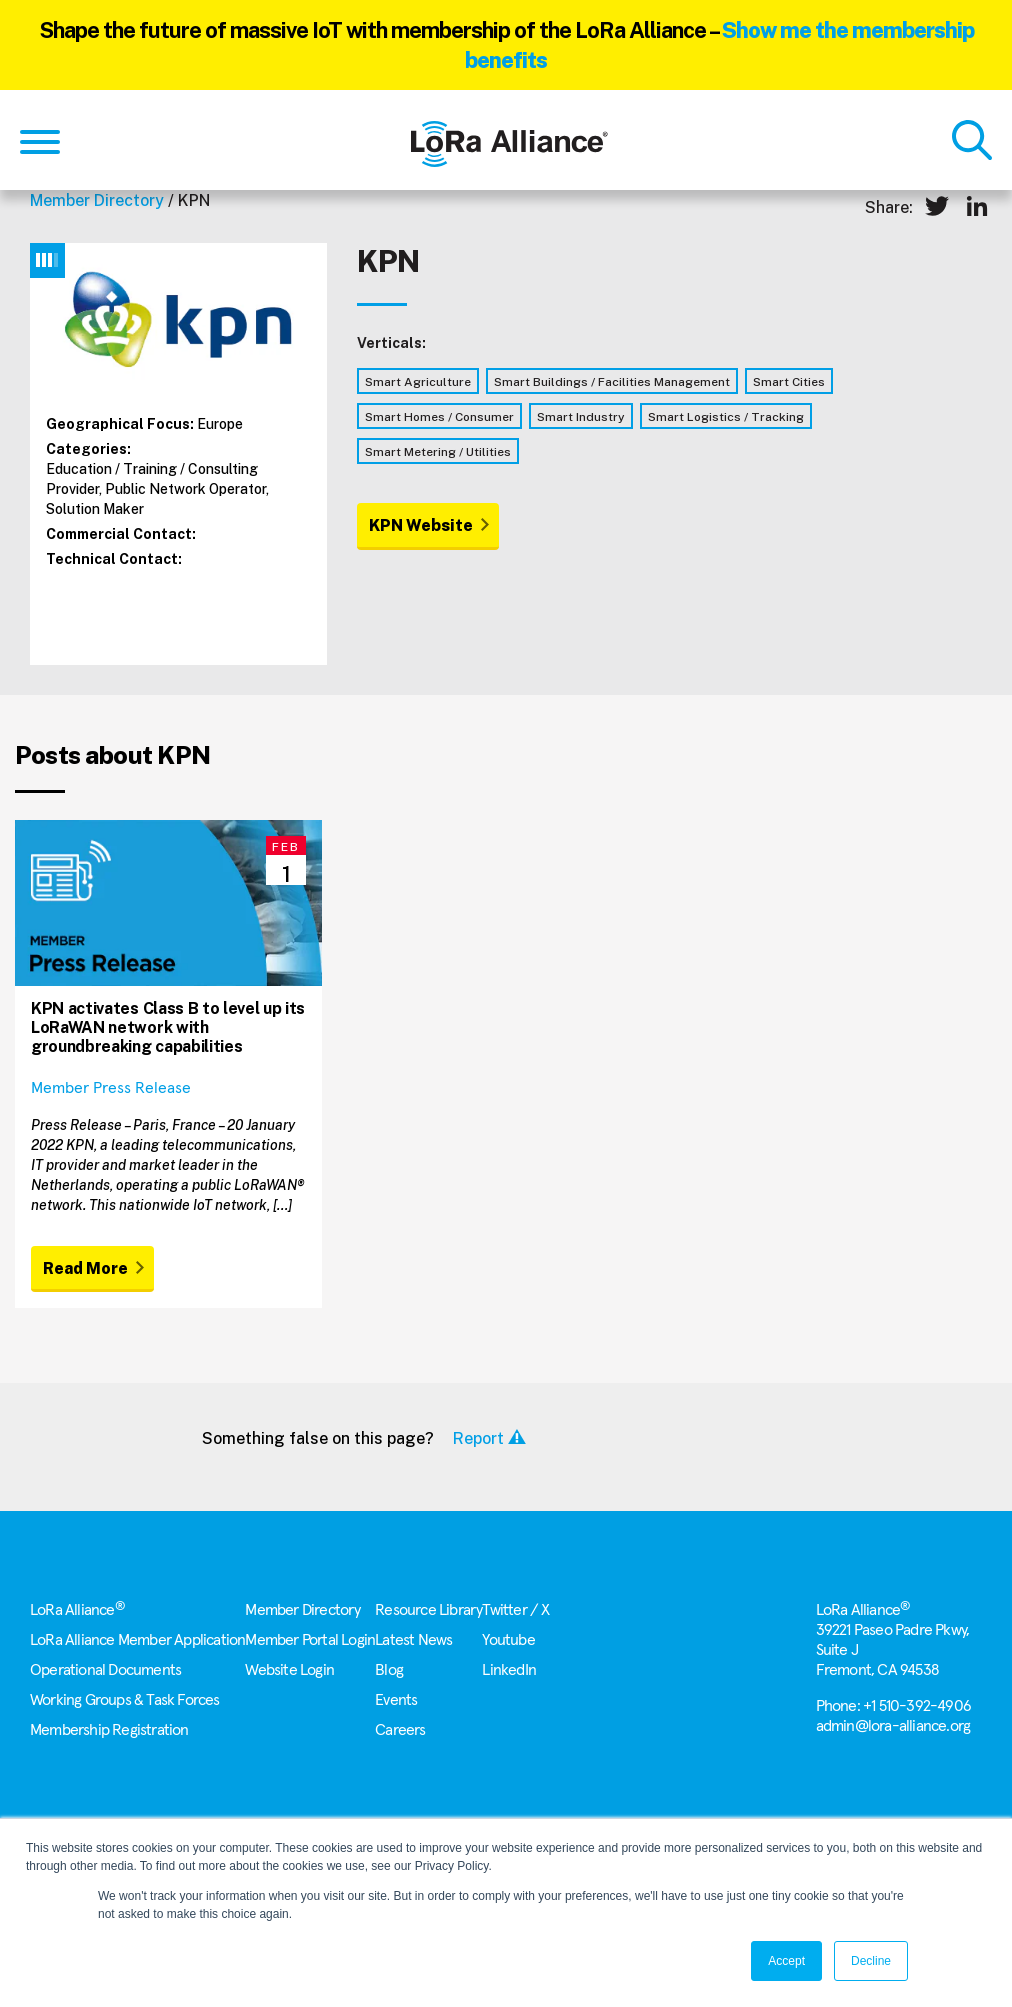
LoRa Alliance (77, 1610)
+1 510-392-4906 (917, 1706)
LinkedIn (509, 1670)
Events (396, 1700)
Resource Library (428, 1610)
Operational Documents (105, 1670)
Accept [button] (786, 1961)
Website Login (289, 1670)
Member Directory (97, 200)
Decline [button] (871, 1961)
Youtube (508, 1640)
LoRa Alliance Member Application (137, 1640)
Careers (400, 1730)
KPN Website (421, 525)
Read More (85, 1268)
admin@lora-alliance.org (893, 1726)
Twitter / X (515, 1610)
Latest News (413, 1640)
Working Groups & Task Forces (125, 1700)
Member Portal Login (310, 1640)
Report (478, 1438)
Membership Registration (109, 1730)
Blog (389, 1670)
